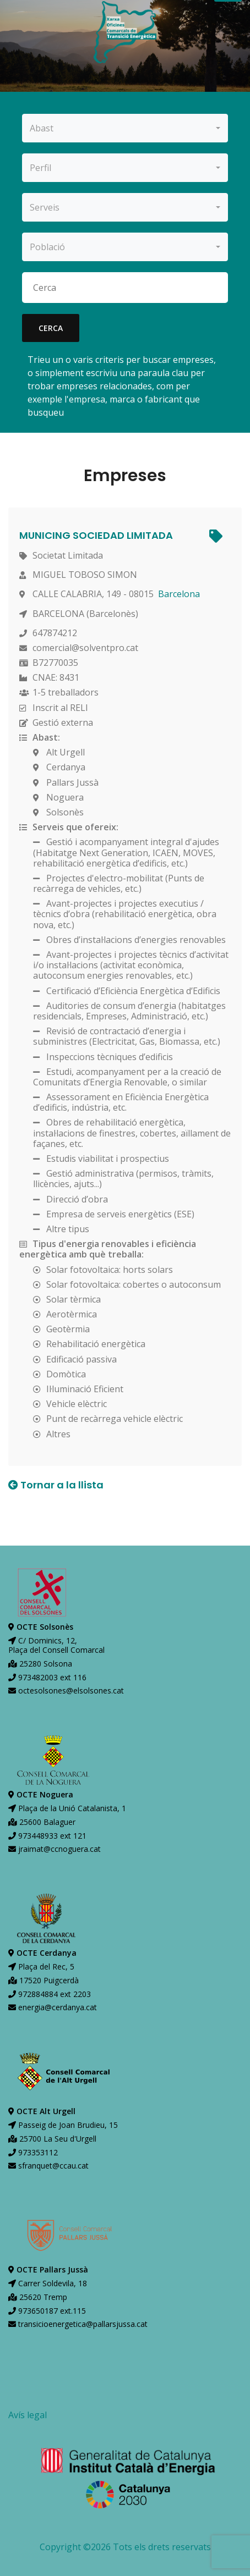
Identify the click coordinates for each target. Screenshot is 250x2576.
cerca (51, 328)
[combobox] (125, 128)
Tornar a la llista (56, 1485)
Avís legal (27, 2415)
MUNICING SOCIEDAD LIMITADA (96, 535)
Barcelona (179, 594)
